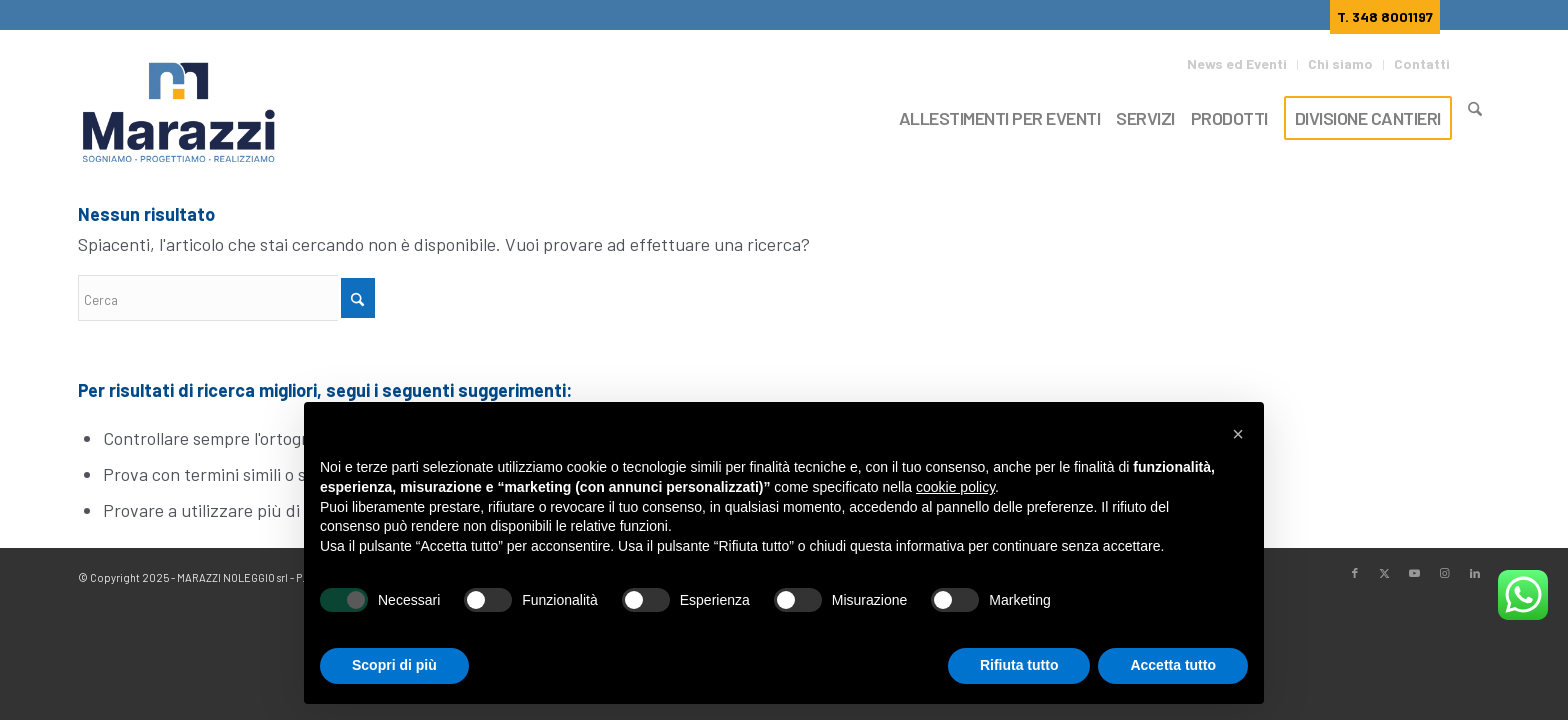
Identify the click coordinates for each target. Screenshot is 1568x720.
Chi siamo (1340, 63)
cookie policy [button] (955, 487)
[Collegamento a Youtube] (1415, 573)
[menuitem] (1242, 65)
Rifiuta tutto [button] (1019, 665)
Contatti (1422, 63)
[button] (1238, 434)
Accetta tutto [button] (1173, 665)
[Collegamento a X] (1385, 573)
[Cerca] (1475, 115)
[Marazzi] (181, 114)
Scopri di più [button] (394, 665)
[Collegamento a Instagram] (1445, 573)
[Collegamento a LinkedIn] (1475, 573)
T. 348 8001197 (1385, 16)
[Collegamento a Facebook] (1355, 573)
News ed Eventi (1237, 63)
